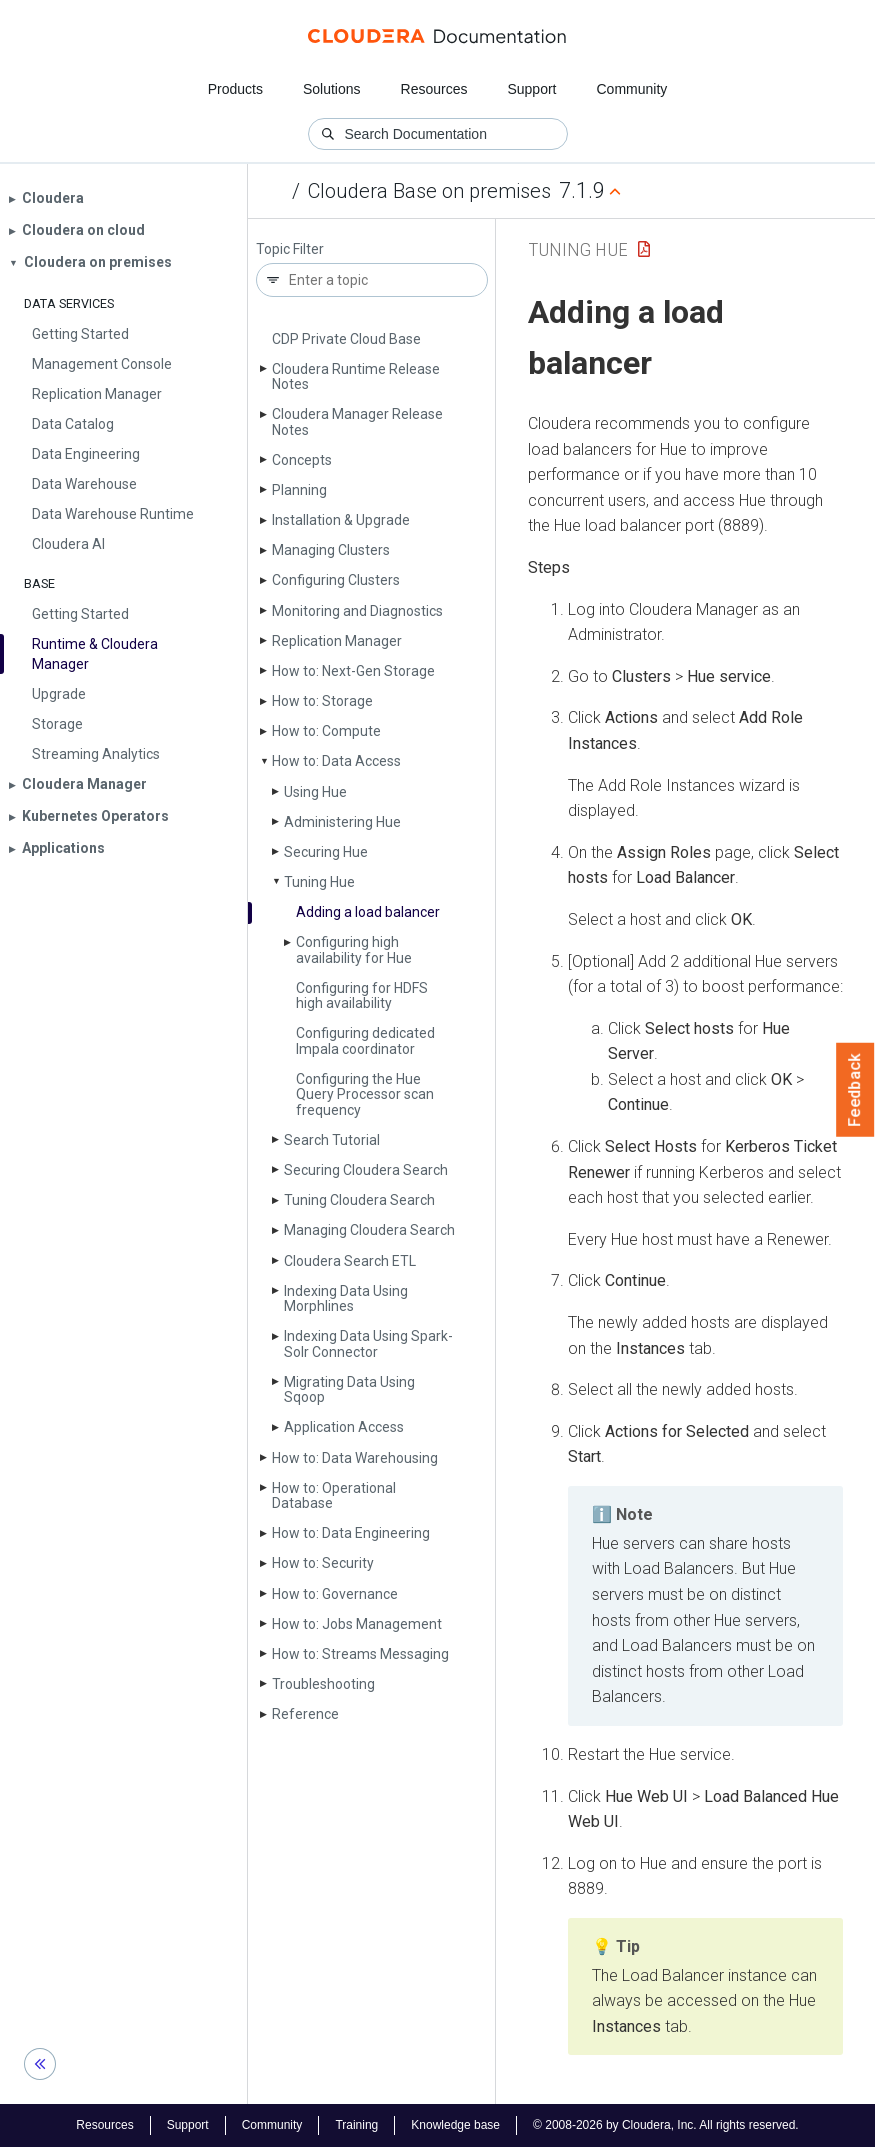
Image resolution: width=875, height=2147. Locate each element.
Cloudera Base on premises (429, 191)
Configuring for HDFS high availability (362, 995)
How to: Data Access (336, 761)
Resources (434, 89)
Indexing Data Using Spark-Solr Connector (368, 1343)
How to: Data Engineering (351, 1533)
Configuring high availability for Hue (354, 949)
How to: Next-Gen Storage (353, 671)
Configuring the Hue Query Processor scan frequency (365, 1094)
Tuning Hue (319, 882)
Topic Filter (290, 249)
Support (531, 89)
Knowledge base (455, 2125)
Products (235, 89)
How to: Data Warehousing (355, 1458)
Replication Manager (337, 641)
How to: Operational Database (334, 1495)
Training (356, 2125)
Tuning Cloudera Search (359, 1200)
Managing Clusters (331, 550)
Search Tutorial (332, 1140)
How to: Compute (326, 731)
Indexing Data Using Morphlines (346, 1298)
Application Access (344, 1427)
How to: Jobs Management (357, 1624)
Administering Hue (342, 822)
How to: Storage (322, 701)
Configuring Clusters (336, 580)
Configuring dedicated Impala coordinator (365, 1040)
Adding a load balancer (368, 912)
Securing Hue (326, 852)
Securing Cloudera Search (366, 1170)
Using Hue (315, 792)
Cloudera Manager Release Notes (357, 421)
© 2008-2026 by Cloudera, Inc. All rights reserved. (666, 2125)
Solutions (332, 89)
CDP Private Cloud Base (346, 339)
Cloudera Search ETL (350, 1261)
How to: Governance (335, 1594)
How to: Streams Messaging (360, 1654)
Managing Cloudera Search (369, 1230)
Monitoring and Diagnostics (357, 611)
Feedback (855, 1090)
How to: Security (323, 1563)
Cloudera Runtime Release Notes (356, 376)
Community (632, 89)
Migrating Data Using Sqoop (349, 1389)
